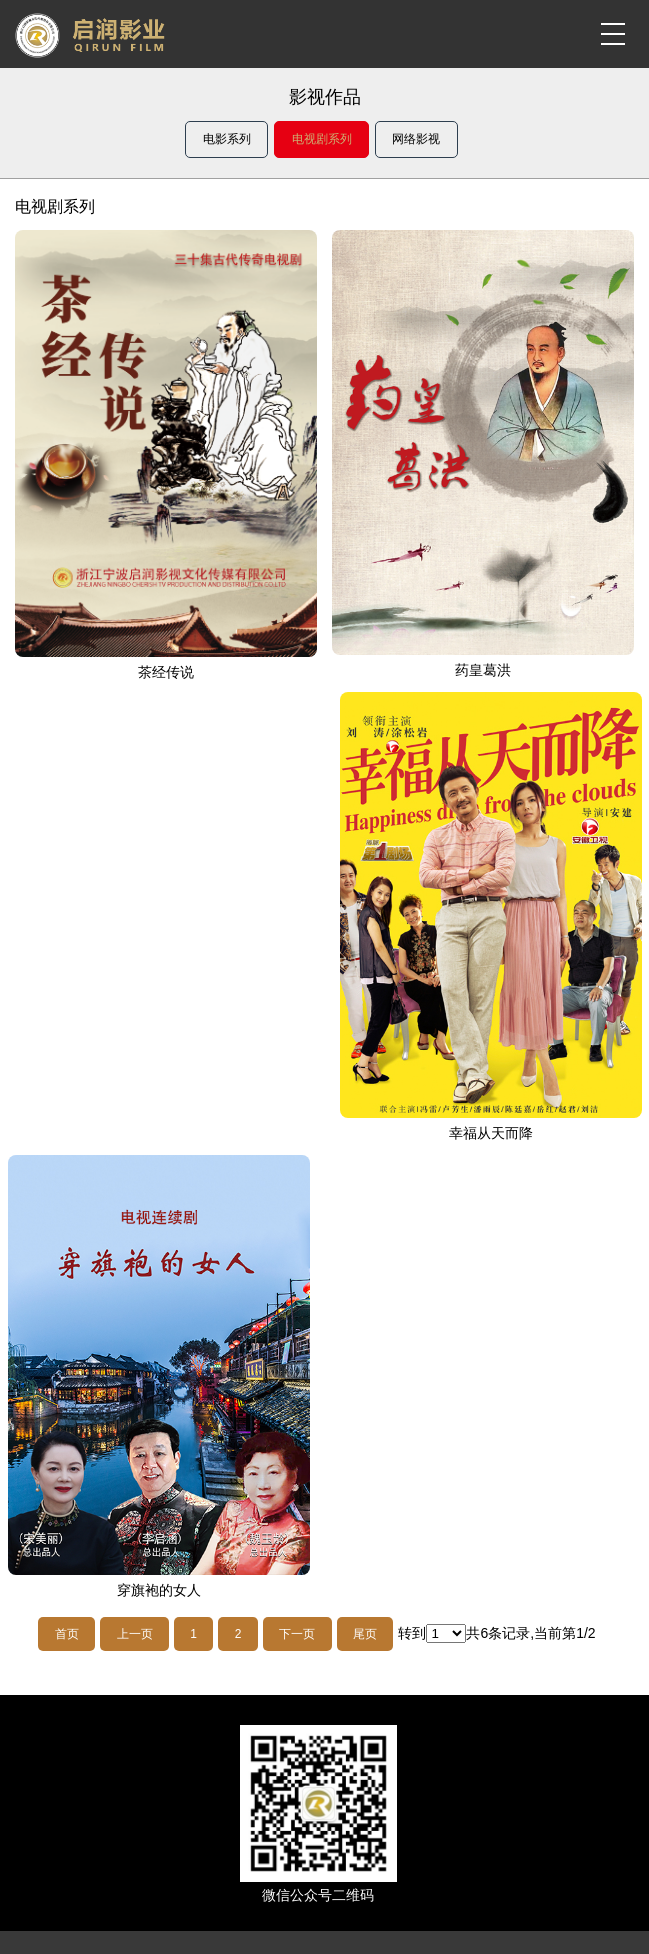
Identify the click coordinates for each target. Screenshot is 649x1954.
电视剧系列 (322, 139)
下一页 (297, 1634)
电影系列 (227, 139)
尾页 (365, 1634)
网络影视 (416, 139)
